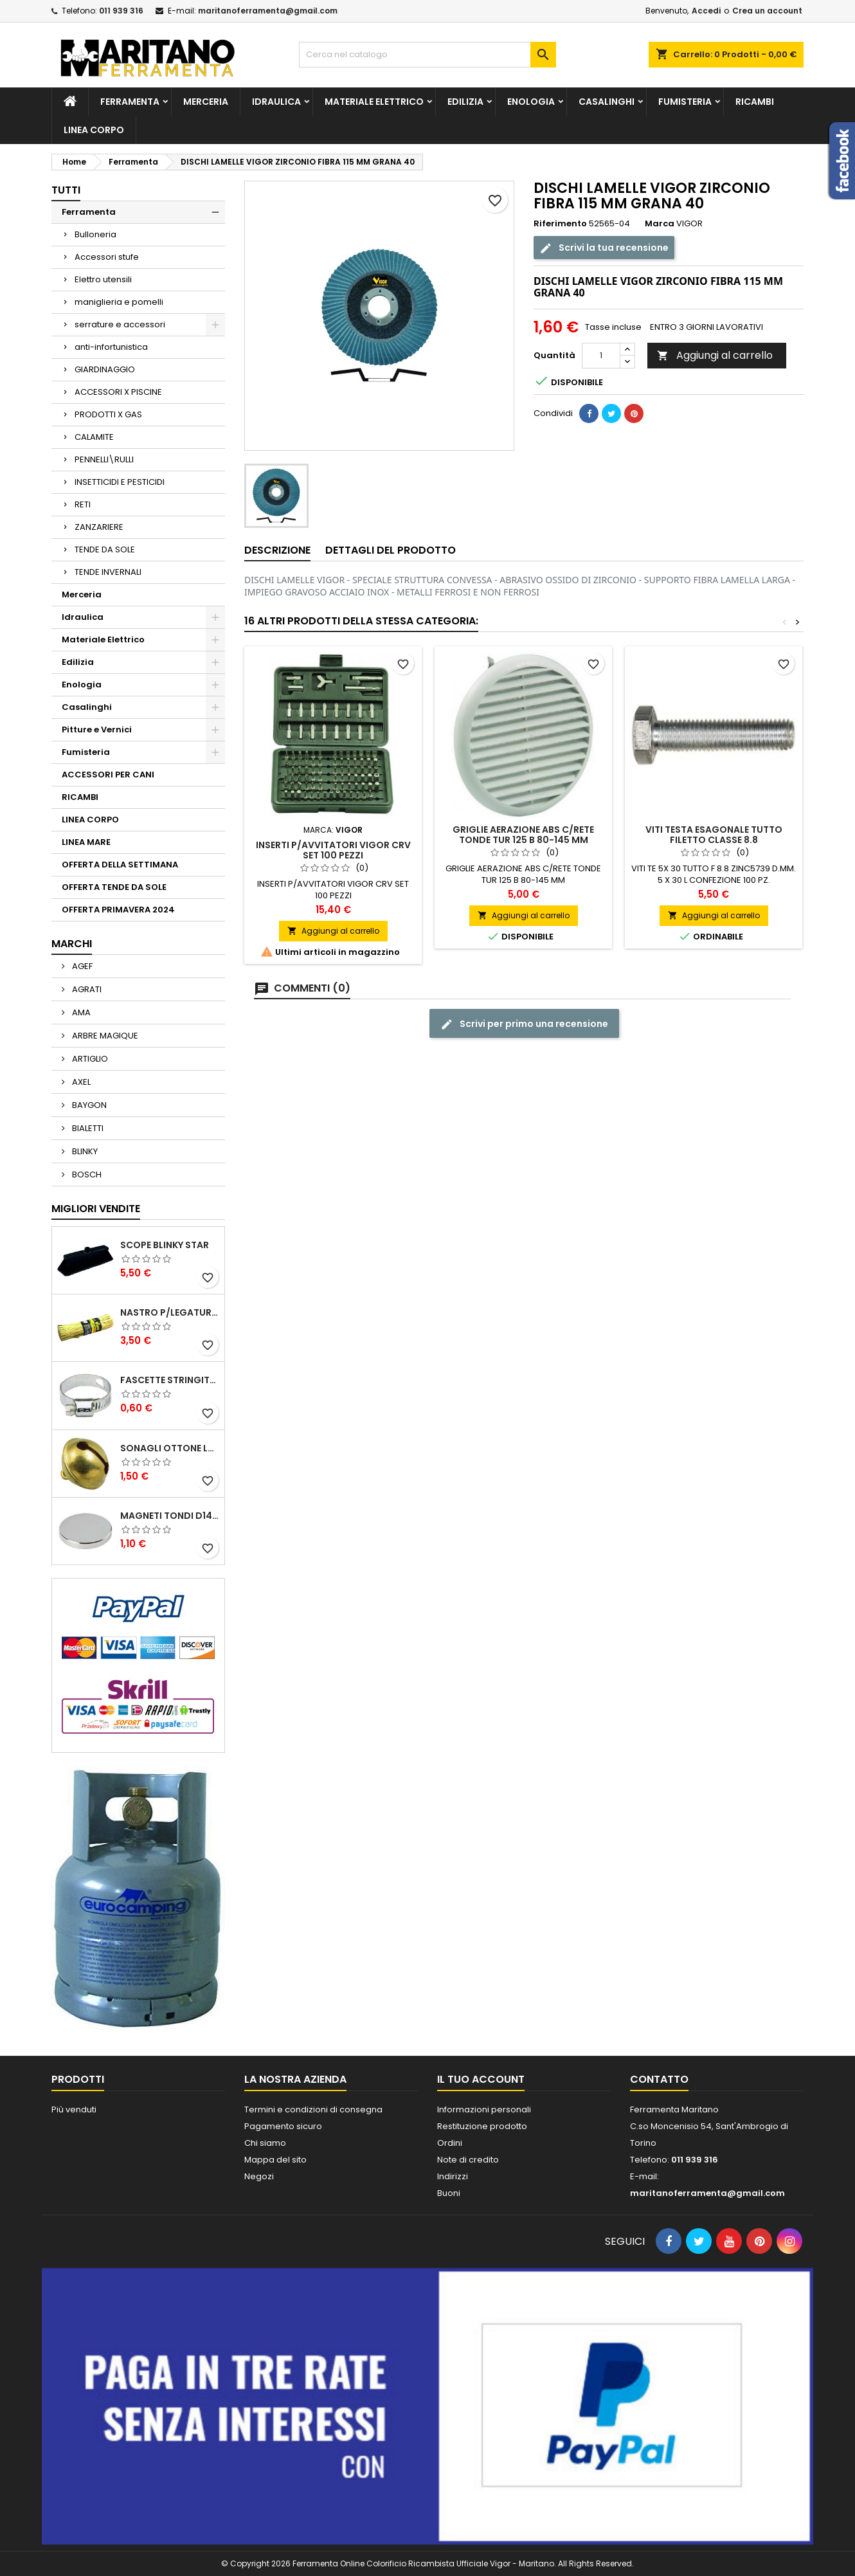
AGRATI (86, 989)
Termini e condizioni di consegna (313, 2109)
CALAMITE (94, 437)
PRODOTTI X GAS (108, 414)
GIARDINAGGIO (105, 369)
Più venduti (73, 2109)
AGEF (81, 966)
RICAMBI (754, 101)
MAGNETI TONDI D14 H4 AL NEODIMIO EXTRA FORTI (169, 1515)
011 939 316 (121, 10)
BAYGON (88, 1105)
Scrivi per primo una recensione (524, 1024)
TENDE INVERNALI (108, 572)
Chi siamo (265, 2143)
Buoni (448, 2193)
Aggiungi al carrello (715, 355)
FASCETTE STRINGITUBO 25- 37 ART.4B (169, 1380)
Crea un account (767, 10)
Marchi (71, 943)
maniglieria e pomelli (119, 302)
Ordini (449, 2143)
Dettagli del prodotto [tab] (390, 550)
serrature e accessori (120, 324)
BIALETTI (87, 1128)
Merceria (205, 101)
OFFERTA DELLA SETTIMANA (120, 864)
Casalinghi (606, 101)
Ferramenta (129, 101)
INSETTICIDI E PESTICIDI (120, 482)
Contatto (659, 2079)
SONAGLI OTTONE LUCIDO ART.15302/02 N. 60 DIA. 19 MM (169, 1448)
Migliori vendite (95, 1208)
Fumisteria (685, 101)
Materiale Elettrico (374, 101)
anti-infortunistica (111, 347)
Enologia (531, 101)
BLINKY (84, 1151)
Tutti (65, 190)
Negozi (259, 2176)
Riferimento (560, 224)
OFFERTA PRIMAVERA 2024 (118, 909)
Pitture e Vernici (97, 729)
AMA (80, 1012)
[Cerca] (427, 55)
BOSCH (86, 1174)
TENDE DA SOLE (105, 549)
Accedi (706, 10)
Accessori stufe (107, 257)
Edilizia (465, 101)
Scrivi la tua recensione (604, 248)
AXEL (80, 1082)
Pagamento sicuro (283, 2126)
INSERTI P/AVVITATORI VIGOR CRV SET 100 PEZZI (333, 850)
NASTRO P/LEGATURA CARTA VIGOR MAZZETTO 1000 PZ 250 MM (169, 1312)
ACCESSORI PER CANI (108, 774)
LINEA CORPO (94, 129)
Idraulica (276, 101)
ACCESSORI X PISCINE (118, 392)
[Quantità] (601, 355)
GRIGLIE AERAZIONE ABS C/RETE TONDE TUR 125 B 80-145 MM (523, 834)
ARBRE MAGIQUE (104, 1035)
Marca (659, 224)
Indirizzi (452, 2176)
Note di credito (468, 2160)
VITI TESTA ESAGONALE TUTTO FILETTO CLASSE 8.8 (713, 834)
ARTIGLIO (89, 1059)
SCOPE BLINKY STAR (164, 1245)
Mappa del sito (275, 2160)
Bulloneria (95, 234)
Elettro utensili (103, 279)
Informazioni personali (484, 2109)
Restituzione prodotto (482, 2126)
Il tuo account (481, 2079)
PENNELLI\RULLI (104, 459)
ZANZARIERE (99, 527)
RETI (83, 504)
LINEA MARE (86, 842)
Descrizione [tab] (277, 550)
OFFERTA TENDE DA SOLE (114, 887)
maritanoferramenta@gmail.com (268, 10)
